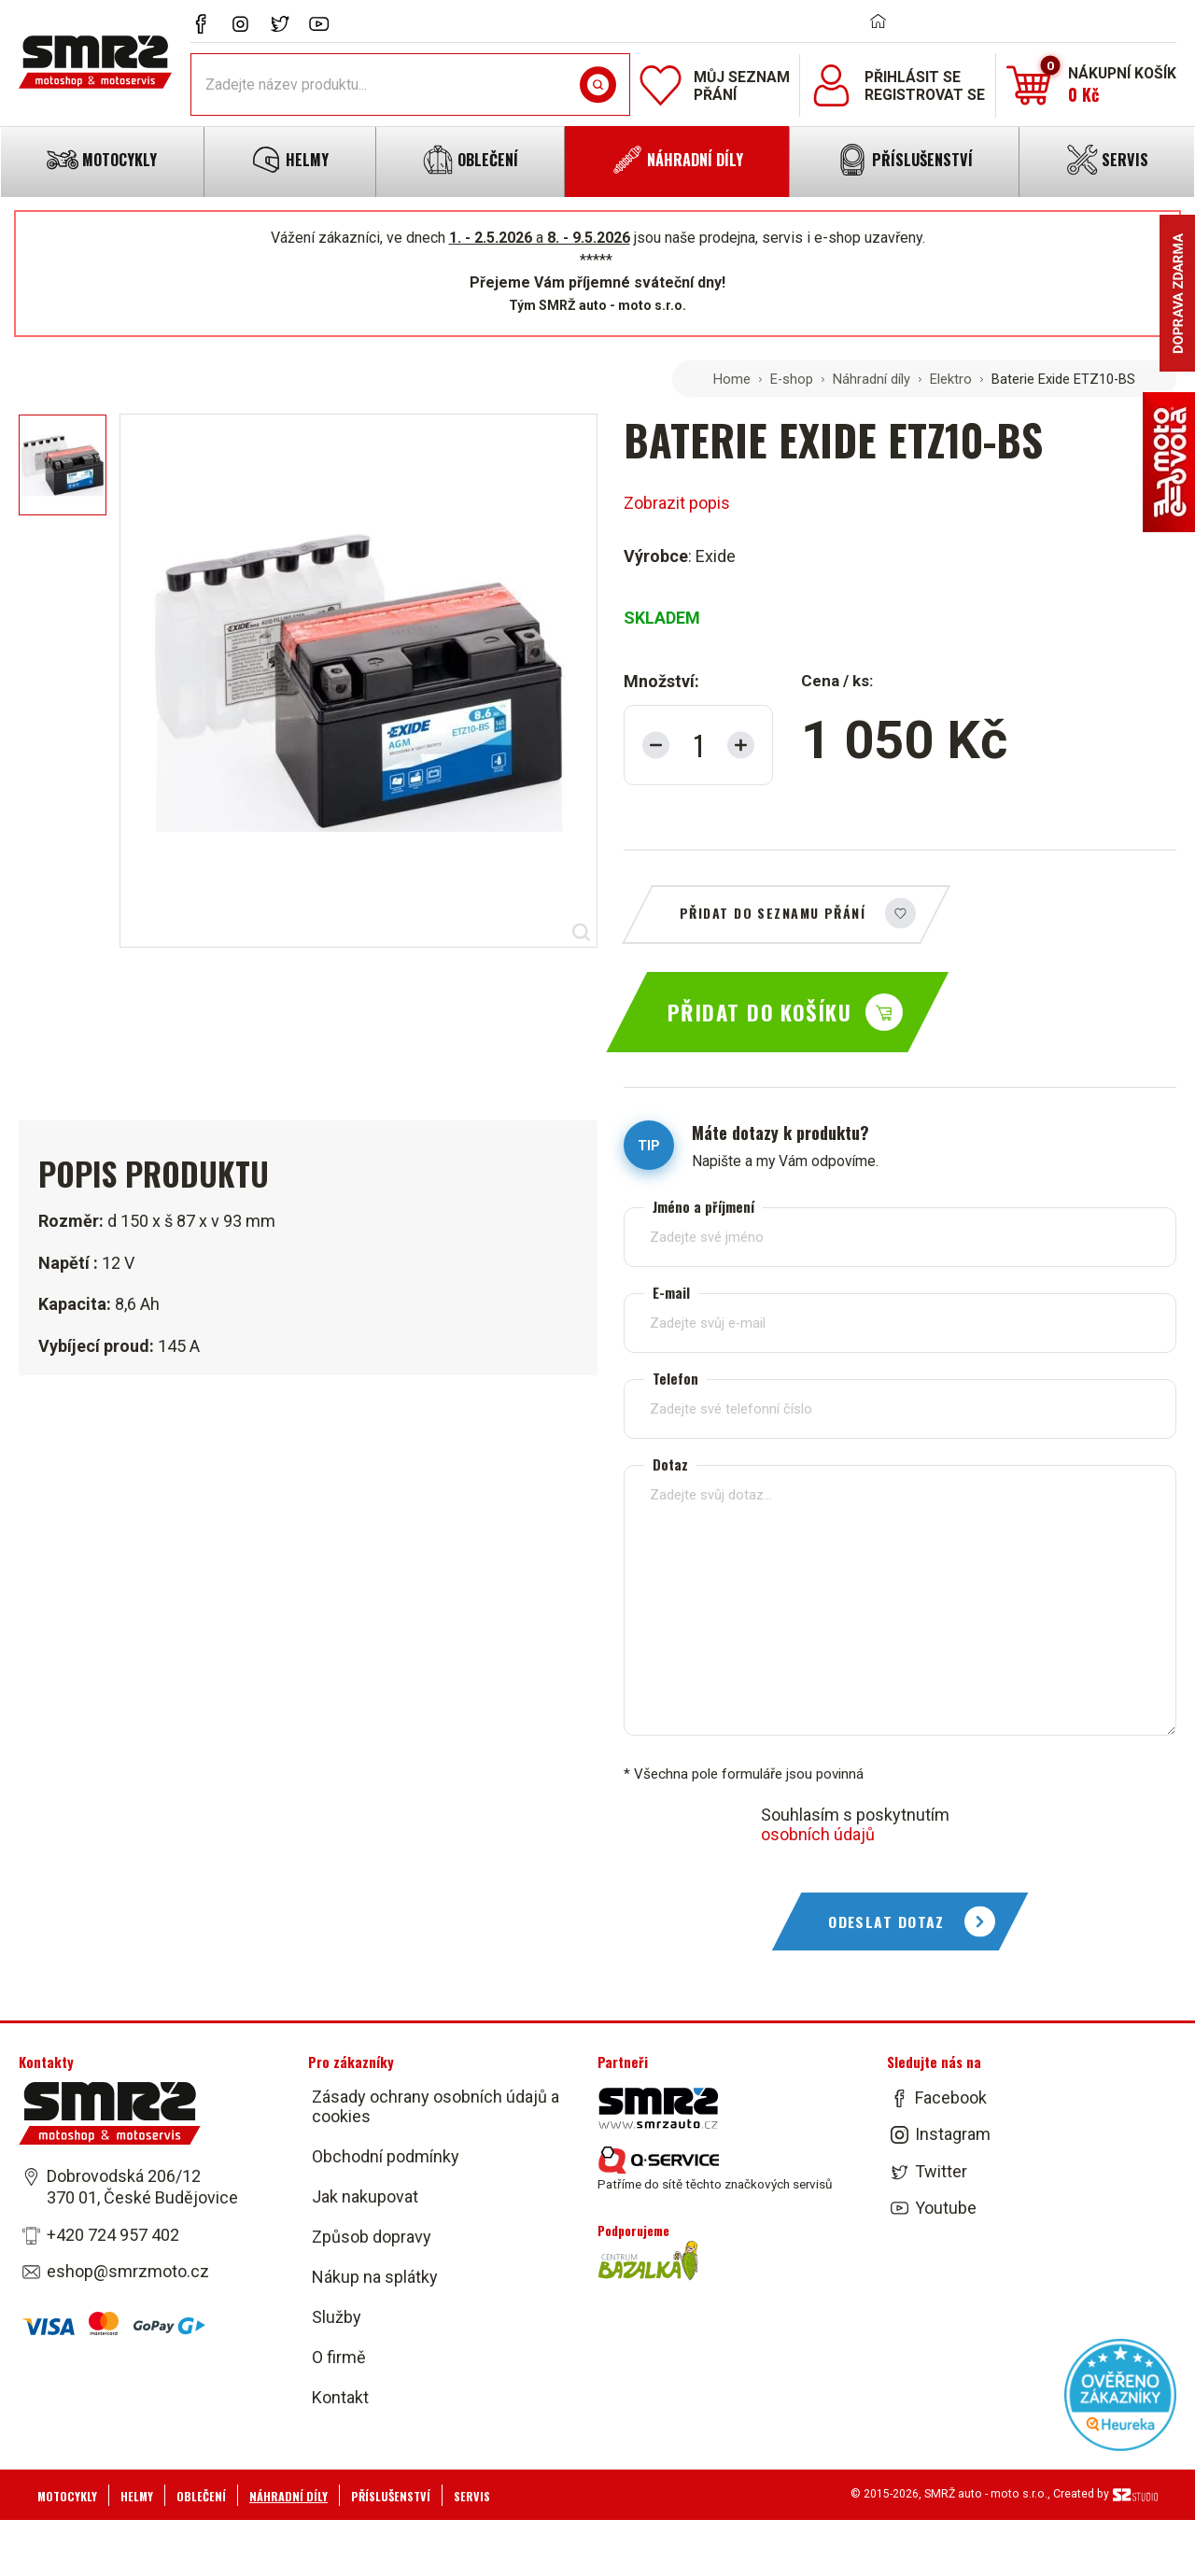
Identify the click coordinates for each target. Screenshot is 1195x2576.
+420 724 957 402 (113, 2235)
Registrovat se (925, 95)
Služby (336, 2317)
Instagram (953, 2135)
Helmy (136, 2496)
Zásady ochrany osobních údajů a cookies (435, 2106)
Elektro (951, 379)
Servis (472, 2496)
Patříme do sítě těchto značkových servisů (715, 2169)
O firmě (339, 2357)
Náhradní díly (871, 379)
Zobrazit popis (677, 503)
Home (732, 379)
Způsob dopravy (371, 2236)
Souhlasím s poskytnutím (855, 1824)
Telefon (675, 1378)
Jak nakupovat (365, 2196)
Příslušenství (390, 2496)
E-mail (671, 1292)
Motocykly (67, 2496)
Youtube (946, 2207)
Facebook (951, 2097)
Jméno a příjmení (703, 1207)
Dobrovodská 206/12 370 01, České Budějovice (142, 2186)
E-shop (791, 379)
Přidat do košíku (759, 1012)
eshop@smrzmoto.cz (128, 2271)
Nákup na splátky (375, 2277)
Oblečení (201, 2496)
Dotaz (670, 1464)
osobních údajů (818, 1834)
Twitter (941, 2171)
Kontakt (340, 2397)
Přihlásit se (913, 77)
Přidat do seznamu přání (772, 912)
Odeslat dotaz (886, 1921)
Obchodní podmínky (385, 2156)
